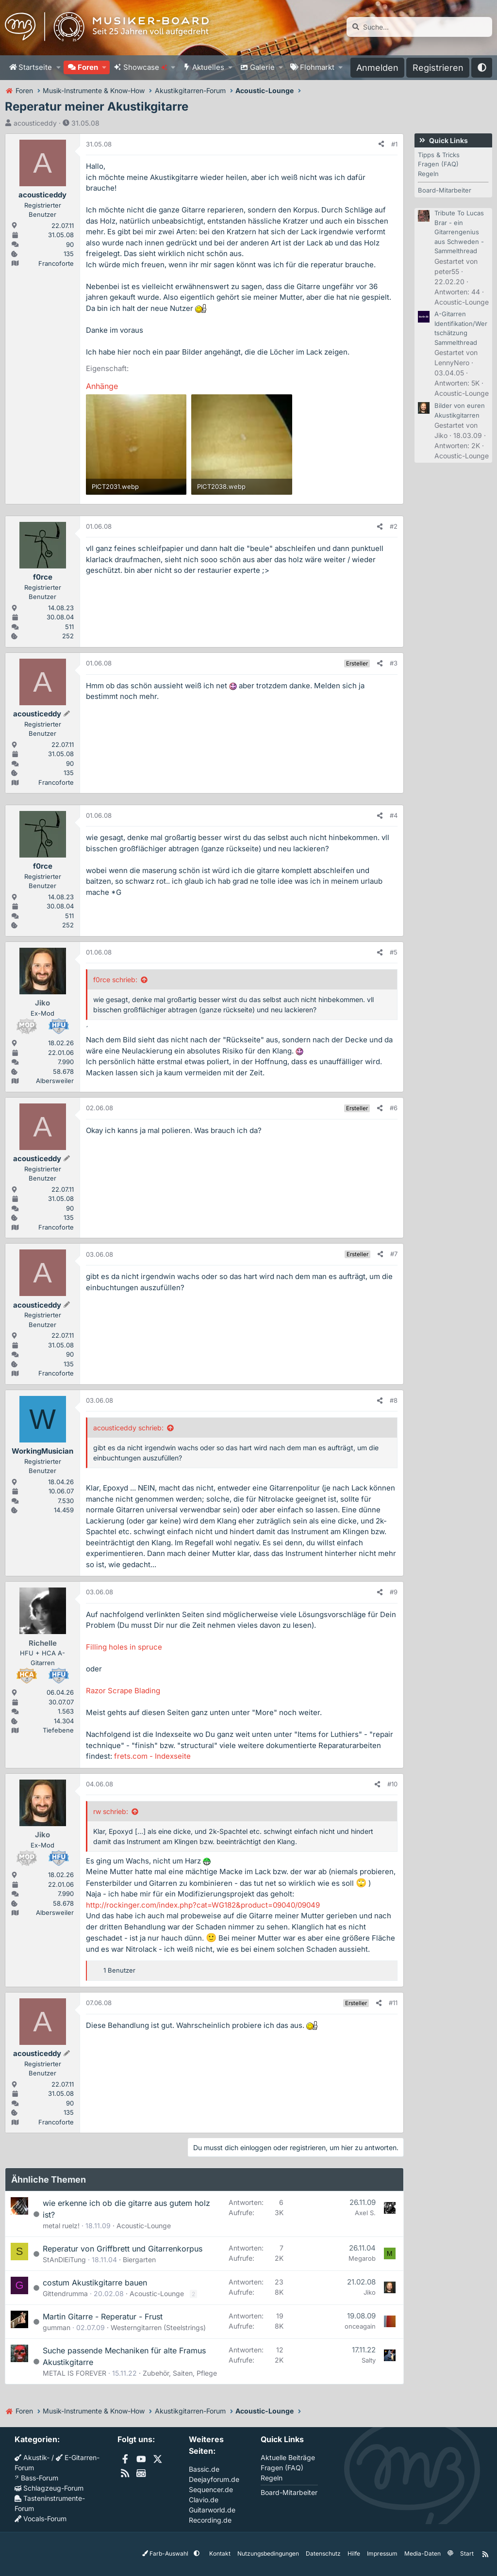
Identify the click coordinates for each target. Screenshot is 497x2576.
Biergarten (139, 2259)
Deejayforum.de (214, 2479)
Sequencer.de (211, 2489)
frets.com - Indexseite (152, 1756)
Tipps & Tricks (439, 155)
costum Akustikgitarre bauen (95, 2282)
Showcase (145, 67)
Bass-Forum (36, 2478)
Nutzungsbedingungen (268, 2553)
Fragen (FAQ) (438, 164)
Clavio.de (203, 2499)
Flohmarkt (317, 67)
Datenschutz (323, 2553)
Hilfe (354, 2553)
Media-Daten (422, 2553)
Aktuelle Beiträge (288, 2457)
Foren (88, 67)
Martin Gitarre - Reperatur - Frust (103, 2316)
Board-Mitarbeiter (444, 190)
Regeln (428, 174)
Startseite (35, 67)
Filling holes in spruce (124, 1647)
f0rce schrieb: (115, 979)
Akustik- (32, 2457)
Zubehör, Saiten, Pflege (180, 2373)
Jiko (370, 2292)
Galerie (262, 67)
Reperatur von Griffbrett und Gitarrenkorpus (122, 2248)
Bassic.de (204, 2469)
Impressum (382, 2553)
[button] (58, 68)
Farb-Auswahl (166, 2553)
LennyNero (451, 362)
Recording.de (210, 2520)
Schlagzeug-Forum (49, 2488)
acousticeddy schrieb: (128, 1428)
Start (467, 2553)
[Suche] (419, 27)
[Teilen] (381, 144)
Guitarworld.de (212, 2510)
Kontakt (220, 2553)
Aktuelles (208, 67)
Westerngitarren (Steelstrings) (158, 2327)
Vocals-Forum (40, 2518)
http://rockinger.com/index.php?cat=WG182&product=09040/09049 (203, 1905)
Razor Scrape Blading (123, 1690)
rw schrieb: (110, 1811)
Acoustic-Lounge (143, 2225)
